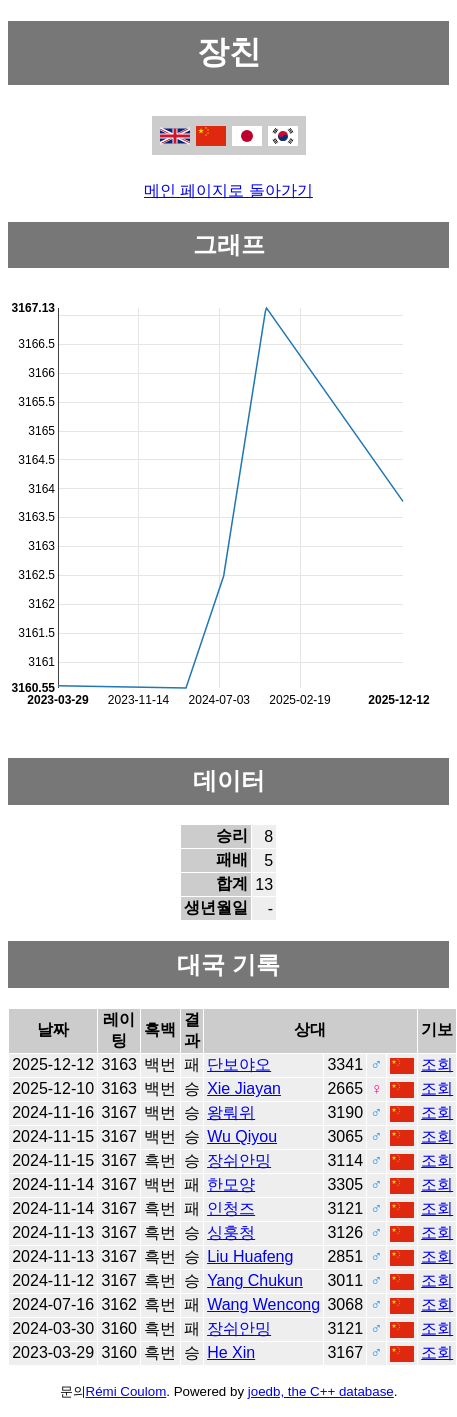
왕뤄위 (231, 1112)
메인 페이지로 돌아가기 (228, 190)
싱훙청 (231, 1232)
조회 (437, 1064)
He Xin (231, 1352)
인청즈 (231, 1208)
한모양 (231, 1184)
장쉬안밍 (239, 1160)
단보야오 (239, 1064)
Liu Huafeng (250, 1256)
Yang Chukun (255, 1280)
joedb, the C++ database (321, 1391)
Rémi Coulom (126, 1391)
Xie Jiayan (244, 1088)
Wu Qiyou (242, 1136)
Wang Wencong (263, 1304)
